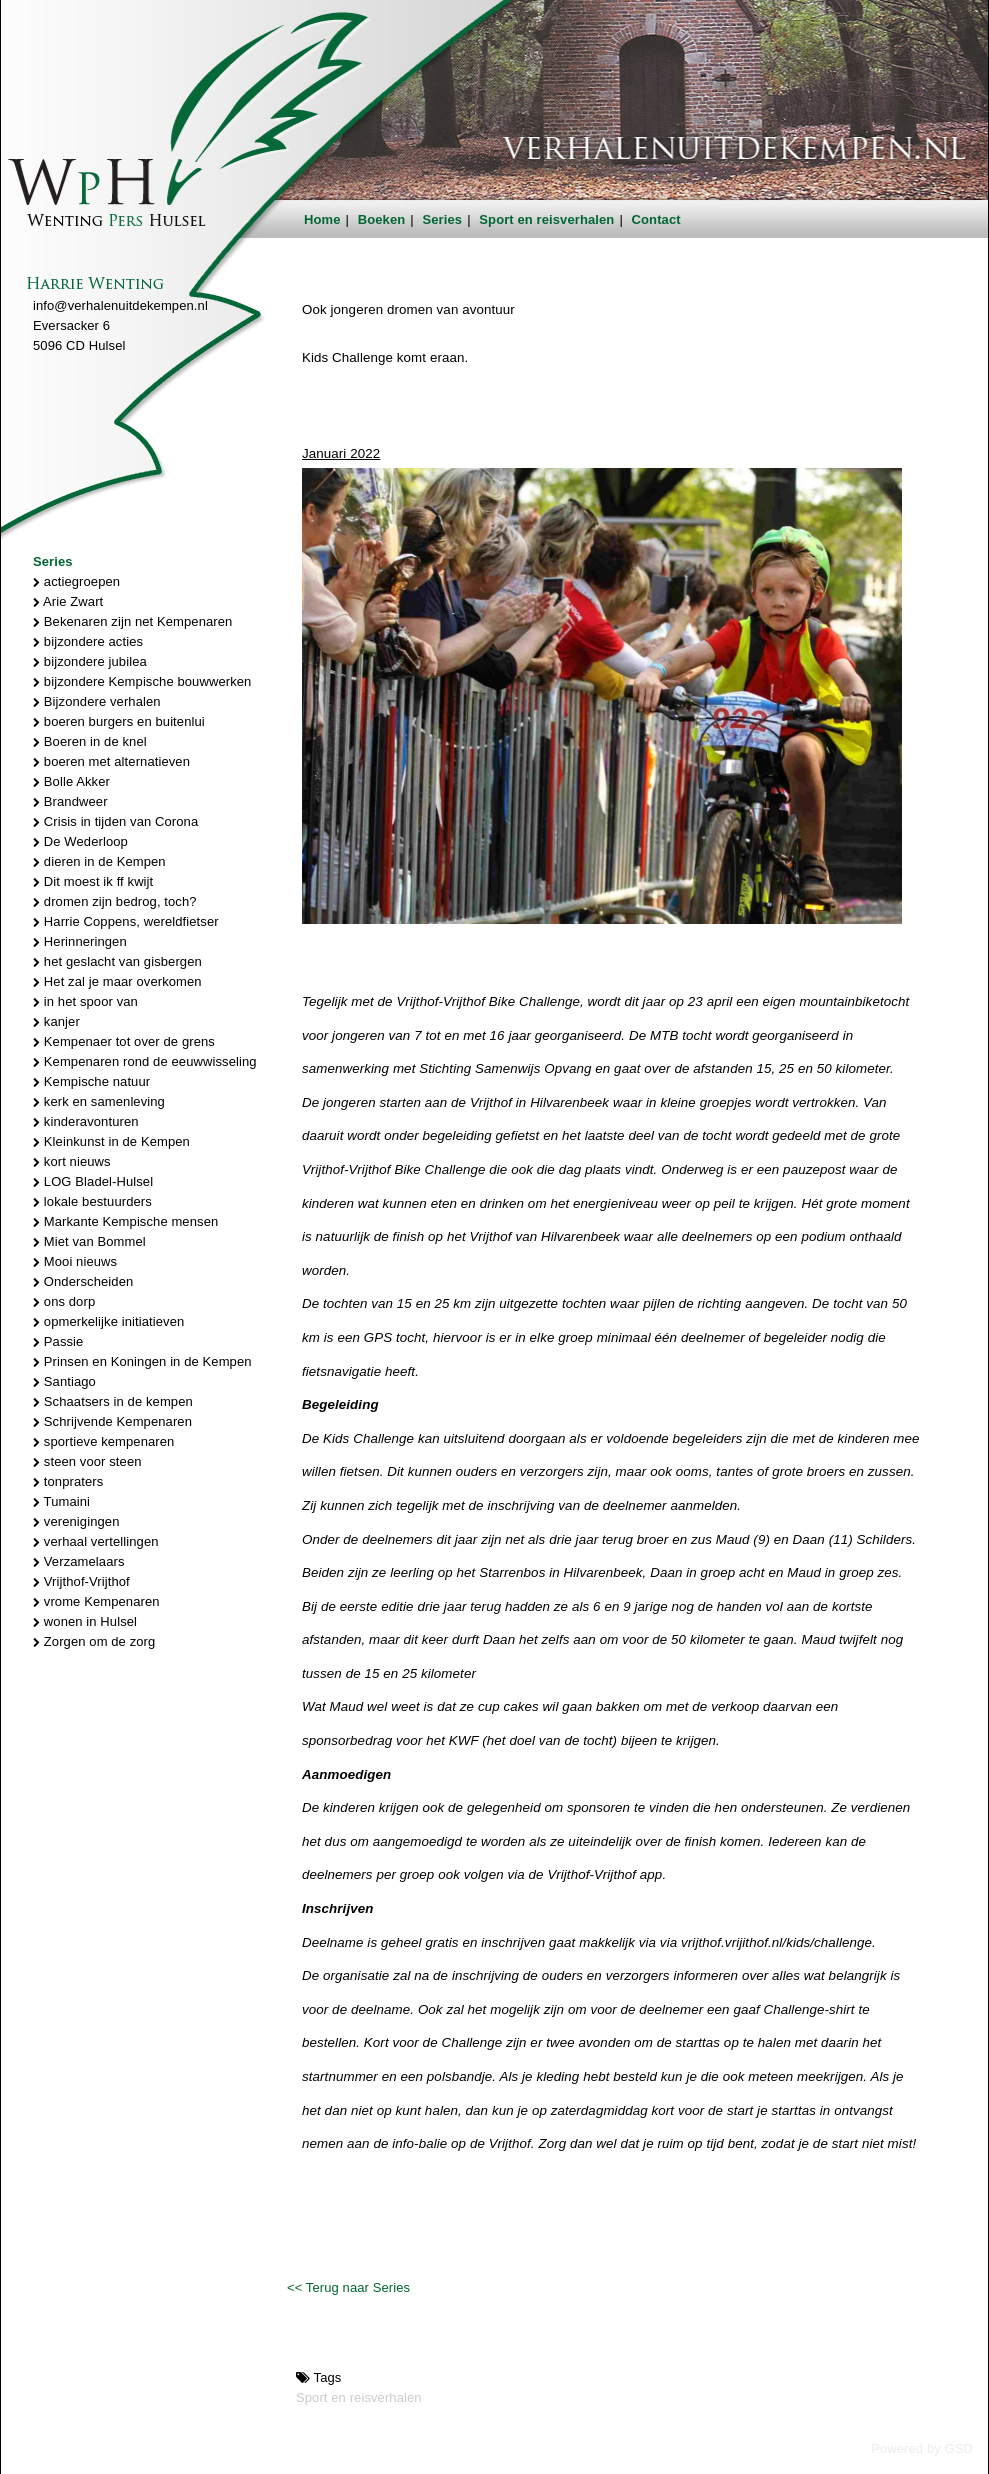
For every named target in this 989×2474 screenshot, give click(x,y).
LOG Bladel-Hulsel (93, 1181)
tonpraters (68, 1481)
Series (443, 219)
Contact (656, 219)
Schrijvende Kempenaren (112, 1421)
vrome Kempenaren (96, 1601)
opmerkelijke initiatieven (108, 1321)
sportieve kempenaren (103, 1441)
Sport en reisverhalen (546, 219)
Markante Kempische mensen (125, 1221)
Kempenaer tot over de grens (124, 1041)
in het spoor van (85, 1001)
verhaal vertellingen (96, 1541)
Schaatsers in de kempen (113, 1401)
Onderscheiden (83, 1281)
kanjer (56, 1021)
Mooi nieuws (75, 1261)
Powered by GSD (922, 2448)
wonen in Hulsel (85, 1621)
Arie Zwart (68, 601)
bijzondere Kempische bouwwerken (142, 681)
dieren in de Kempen (99, 861)
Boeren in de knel (90, 741)
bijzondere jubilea (90, 661)
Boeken (382, 219)
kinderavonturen (86, 1121)
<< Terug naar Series (348, 2287)
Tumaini (61, 1501)
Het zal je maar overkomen (117, 981)
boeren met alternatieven (111, 761)
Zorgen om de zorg (94, 1641)
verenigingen (76, 1521)
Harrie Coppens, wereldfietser (126, 921)
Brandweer (70, 801)
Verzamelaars (79, 1561)
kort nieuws (72, 1161)
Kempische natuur (91, 1081)
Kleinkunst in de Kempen (111, 1141)
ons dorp (64, 1301)
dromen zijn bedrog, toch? (115, 901)
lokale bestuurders (92, 1201)
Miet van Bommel (89, 1241)
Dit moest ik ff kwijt (93, 881)
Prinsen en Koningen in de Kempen (142, 1361)
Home (322, 219)
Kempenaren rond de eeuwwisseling (145, 1061)
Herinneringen (80, 941)
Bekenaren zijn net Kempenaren (132, 621)
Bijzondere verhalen (97, 701)
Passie (58, 1341)
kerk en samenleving (99, 1101)
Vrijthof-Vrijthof (81, 1581)
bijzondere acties (88, 641)
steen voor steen (87, 1461)
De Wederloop (80, 841)
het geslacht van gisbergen (117, 961)
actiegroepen (76, 581)
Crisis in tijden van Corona (115, 821)
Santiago (64, 1381)
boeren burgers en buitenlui (119, 721)
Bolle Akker (71, 781)
